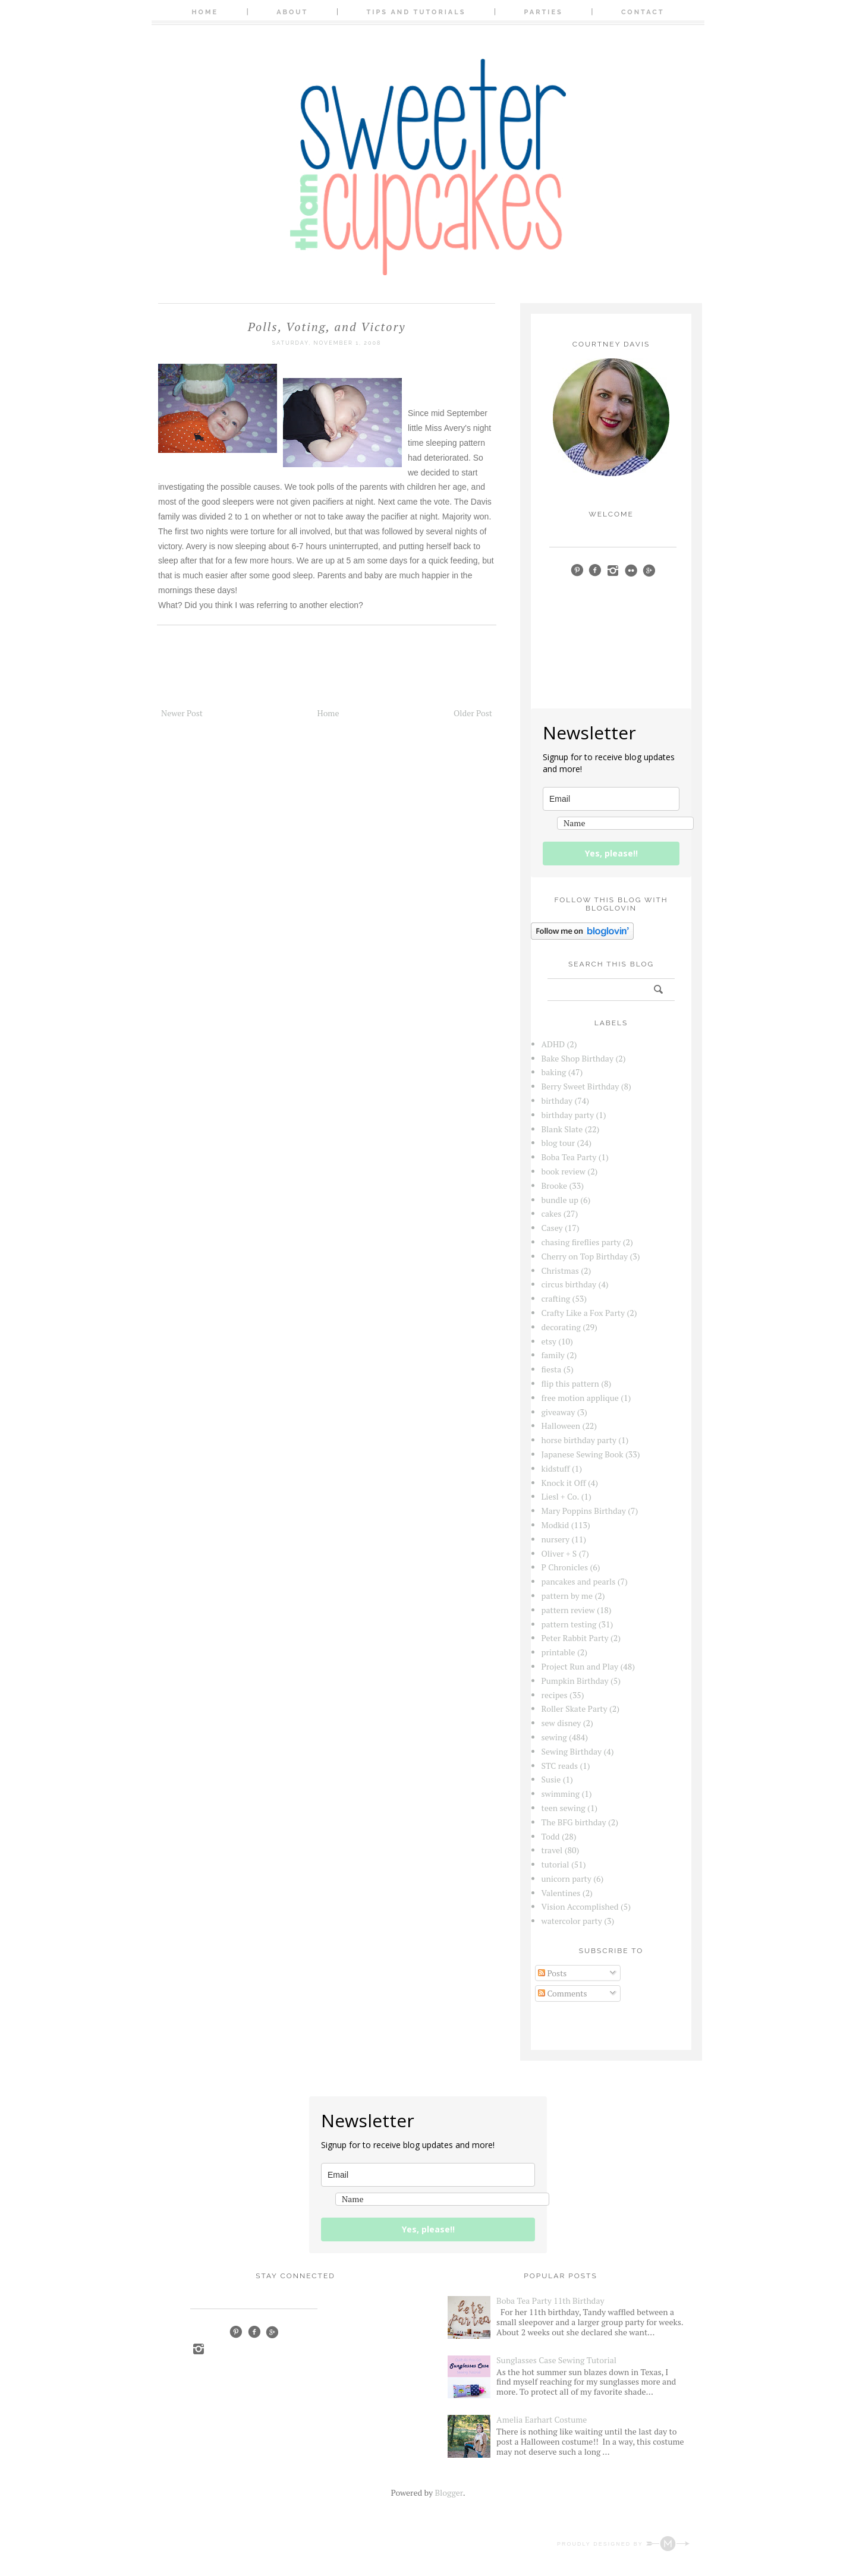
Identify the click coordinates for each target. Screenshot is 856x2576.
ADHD (553, 1044)
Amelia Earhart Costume (541, 2419)
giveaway (558, 1412)
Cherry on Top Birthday (585, 1256)
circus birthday (569, 1284)
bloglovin (557, 587)
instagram (613, 570)
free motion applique (580, 1397)
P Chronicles (565, 1567)
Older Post (473, 713)
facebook (594, 570)
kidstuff (556, 1468)
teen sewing (564, 1807)
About (292, 12)
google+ (649, 570)
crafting (556, 1298)
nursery (556, 1539)
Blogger (448, 2492)
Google (272, 2332)
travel (552, 1850)
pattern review (568, 1609)
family (553, 1355)
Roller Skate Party (575, 1708)
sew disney (561, 1722)
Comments (562, 1993)
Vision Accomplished (580, 1906)
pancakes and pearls (579, 1581)
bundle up (560, 1199)
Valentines (561, 1892)
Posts (552, 1973)
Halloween (561, 1425)
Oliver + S (559, 1553)
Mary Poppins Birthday (584, 1510)
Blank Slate (562, 1129)
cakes (552, 1213)
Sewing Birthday (572, 1751)
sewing (554, 1737)
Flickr (631, 570)
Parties (543, 12)
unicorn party (566, 1878)
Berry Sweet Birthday (580, 1086)
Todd (551, 1836)
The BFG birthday (574, 1822)
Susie (551, 1779)
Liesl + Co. (561, 1496)
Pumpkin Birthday (575, 1680)
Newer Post (182, 713)
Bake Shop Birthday (578, 1058)
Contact (643, 12)
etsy (549, 1341)
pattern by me (567, 1595)
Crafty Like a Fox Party (583, 1312)
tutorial (555, 1864)
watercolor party (572, 1920)
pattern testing (569, 1624)
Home (204, 12)
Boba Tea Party (569, 1157)
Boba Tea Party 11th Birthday (550, 2300)
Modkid (555, 1525)
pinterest (577, 570)
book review (564, 1171)
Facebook (254, 2332)
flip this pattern (570, 1383)
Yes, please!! (611, 853)
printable (558, 1652)
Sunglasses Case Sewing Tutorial (556, 2360)
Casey (552, 1227)
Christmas (560, 1270)
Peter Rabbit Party (575, 1637)
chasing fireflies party (581, 1242)
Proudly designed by (623, 2544)
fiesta (552, 1369)
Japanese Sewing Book (583, 1454)
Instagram (198, 2349)
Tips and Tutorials (416, 12)
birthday (557, 1100)
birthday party (568, 1114)
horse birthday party (579, 1440)
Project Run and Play (580, 1666)
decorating (561, 1327)
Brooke (555, 1185)
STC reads (560, 1765)
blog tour (558, 1142)
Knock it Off (564, 1482)
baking (554, 1072)
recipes (555, 1694)
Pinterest (235, 2332)
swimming (561, 1793)
